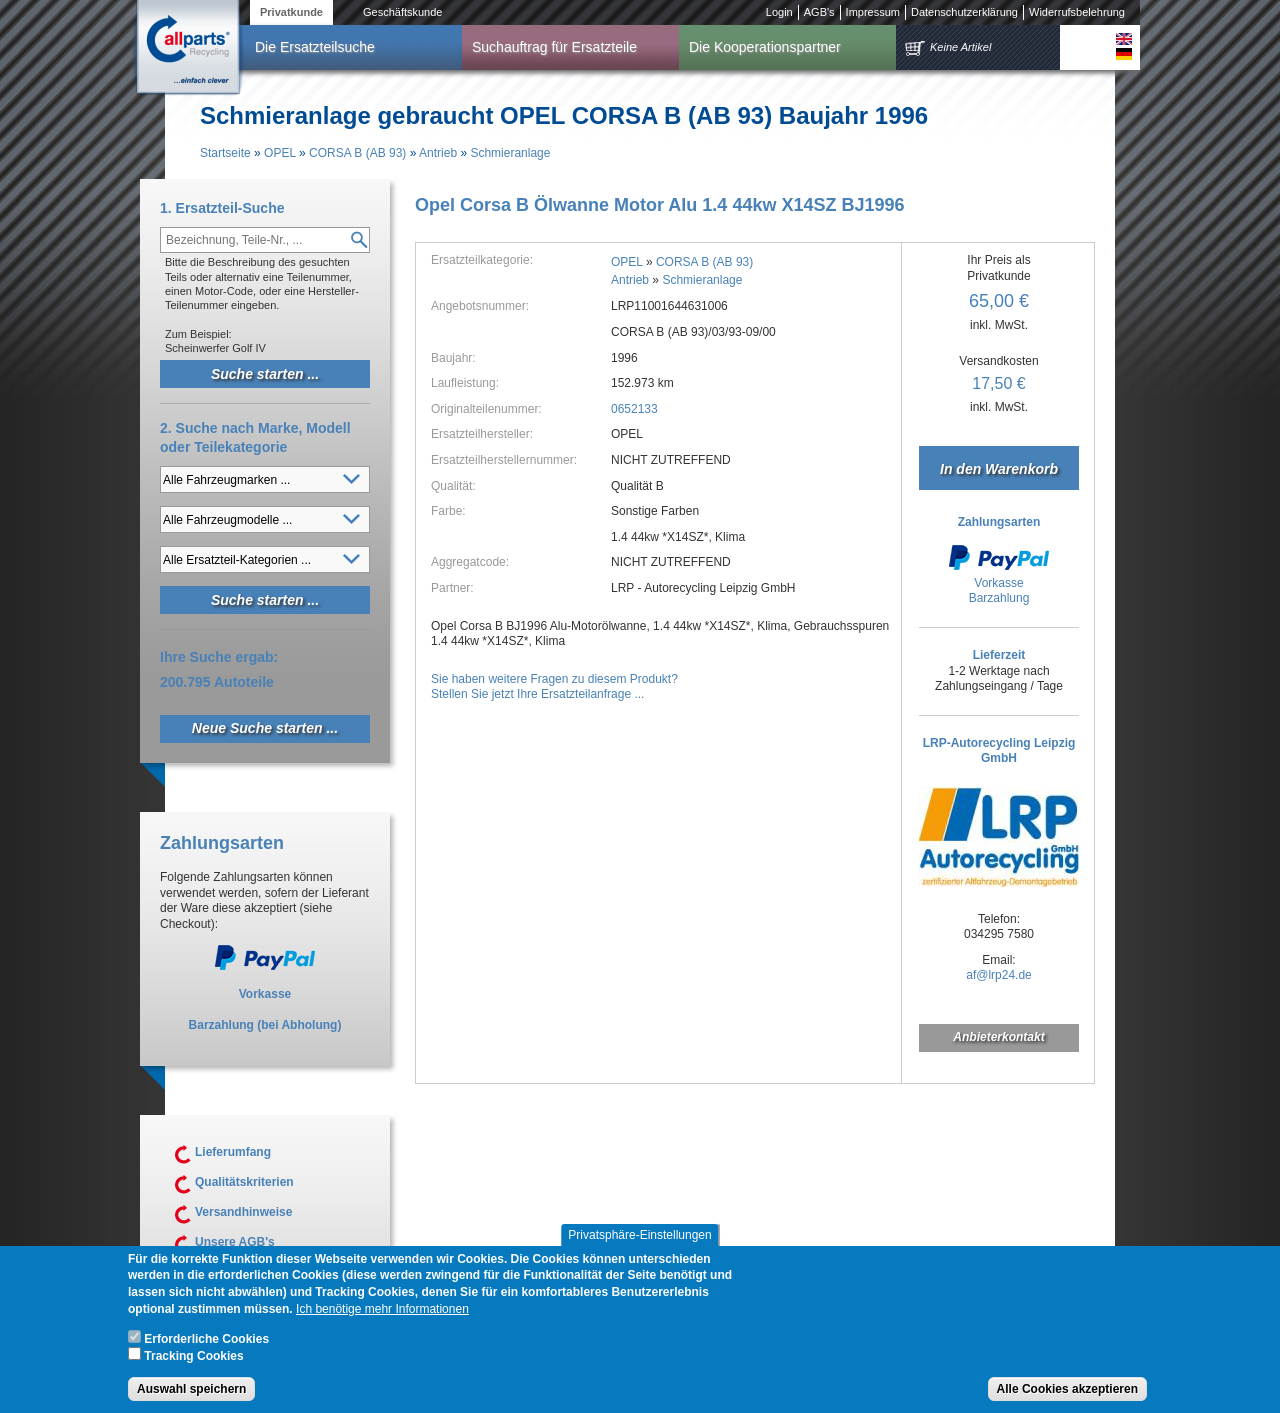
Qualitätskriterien (244, 1182)
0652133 (634, 409)
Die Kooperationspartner (765, 47)
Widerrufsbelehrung (1077, 12)
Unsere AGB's (235, 1242)
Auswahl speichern (191, 1398)
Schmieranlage (510, 153)
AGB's (819, 12)
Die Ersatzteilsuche (315, 47)
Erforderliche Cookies (206, 1348)
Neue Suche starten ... (265, 728)
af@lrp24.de (999, 975)
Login (779, 12)
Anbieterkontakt (998, 1037)
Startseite (225, 153)
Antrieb (438, 153)
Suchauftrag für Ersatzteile (554, 47)
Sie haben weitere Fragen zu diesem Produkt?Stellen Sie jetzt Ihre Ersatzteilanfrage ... (554, 687)
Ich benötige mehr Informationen (382, 1318)
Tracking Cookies (193, 1366)
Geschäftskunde (403, 12)
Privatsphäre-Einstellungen (639, 1244)
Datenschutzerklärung (964, 12)
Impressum (873, 12)
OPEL (280, 153)
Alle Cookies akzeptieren (1067, 1398)
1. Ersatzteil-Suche (222, 208)
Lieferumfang (233, 1152)
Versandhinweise (243, 1212)
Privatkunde (291, 12)
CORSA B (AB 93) (357, 153)
